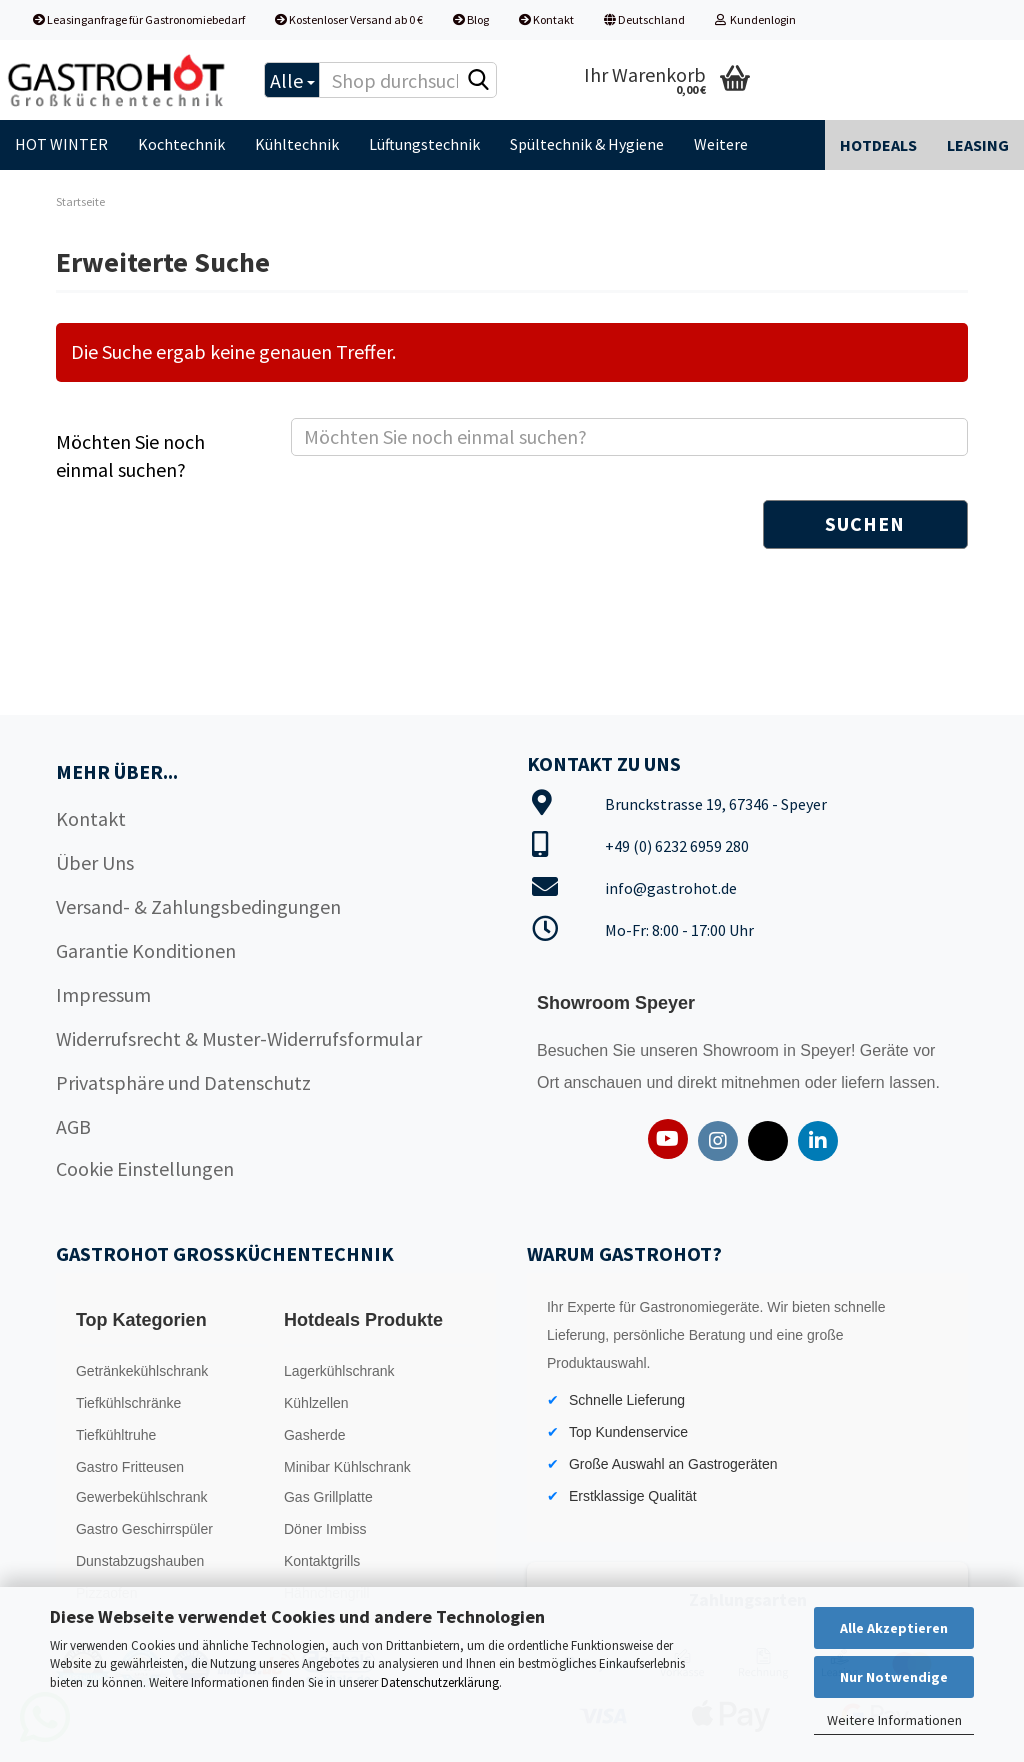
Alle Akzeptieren (894, 1628)
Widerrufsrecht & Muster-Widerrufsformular (239, 1038)
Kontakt (546, 19)
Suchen (865, 523)
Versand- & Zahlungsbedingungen (198, 906)
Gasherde (314, 1435)
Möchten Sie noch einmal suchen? (130, 456)
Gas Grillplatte (328, 1497)
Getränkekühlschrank (142, 1371)
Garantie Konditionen (146, 950)
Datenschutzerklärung (440, 1682)
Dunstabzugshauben (140, 1561)
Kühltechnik (297, 144)
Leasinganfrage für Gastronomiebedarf (139, 19)
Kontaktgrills (322, 1561)
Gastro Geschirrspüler (144, 1529)
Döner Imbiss (325, 1529)
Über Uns (95, 862)
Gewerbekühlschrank (142, 1497)
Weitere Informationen (894, 1720)
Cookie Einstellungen (145, 1168)
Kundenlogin (755, 19)
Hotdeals (878, 145)
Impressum (103, 994)
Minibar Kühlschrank (347, 1467)
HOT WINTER (61, 144)
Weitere (721, 144)
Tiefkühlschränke (128, 1403)
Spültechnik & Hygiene (587, 144)
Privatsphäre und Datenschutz (183, 1082)
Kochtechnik (181, 144)
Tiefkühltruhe (116, 1435)
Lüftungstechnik (424, 144)
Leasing (978, 145)
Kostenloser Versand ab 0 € (349, 19)
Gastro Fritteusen (130, 1467)
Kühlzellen (316, 1403)
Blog (471, 19)
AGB (73, 1126)
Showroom (742, 1050)
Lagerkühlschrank (339, 1371)
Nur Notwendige (894, 1677)
